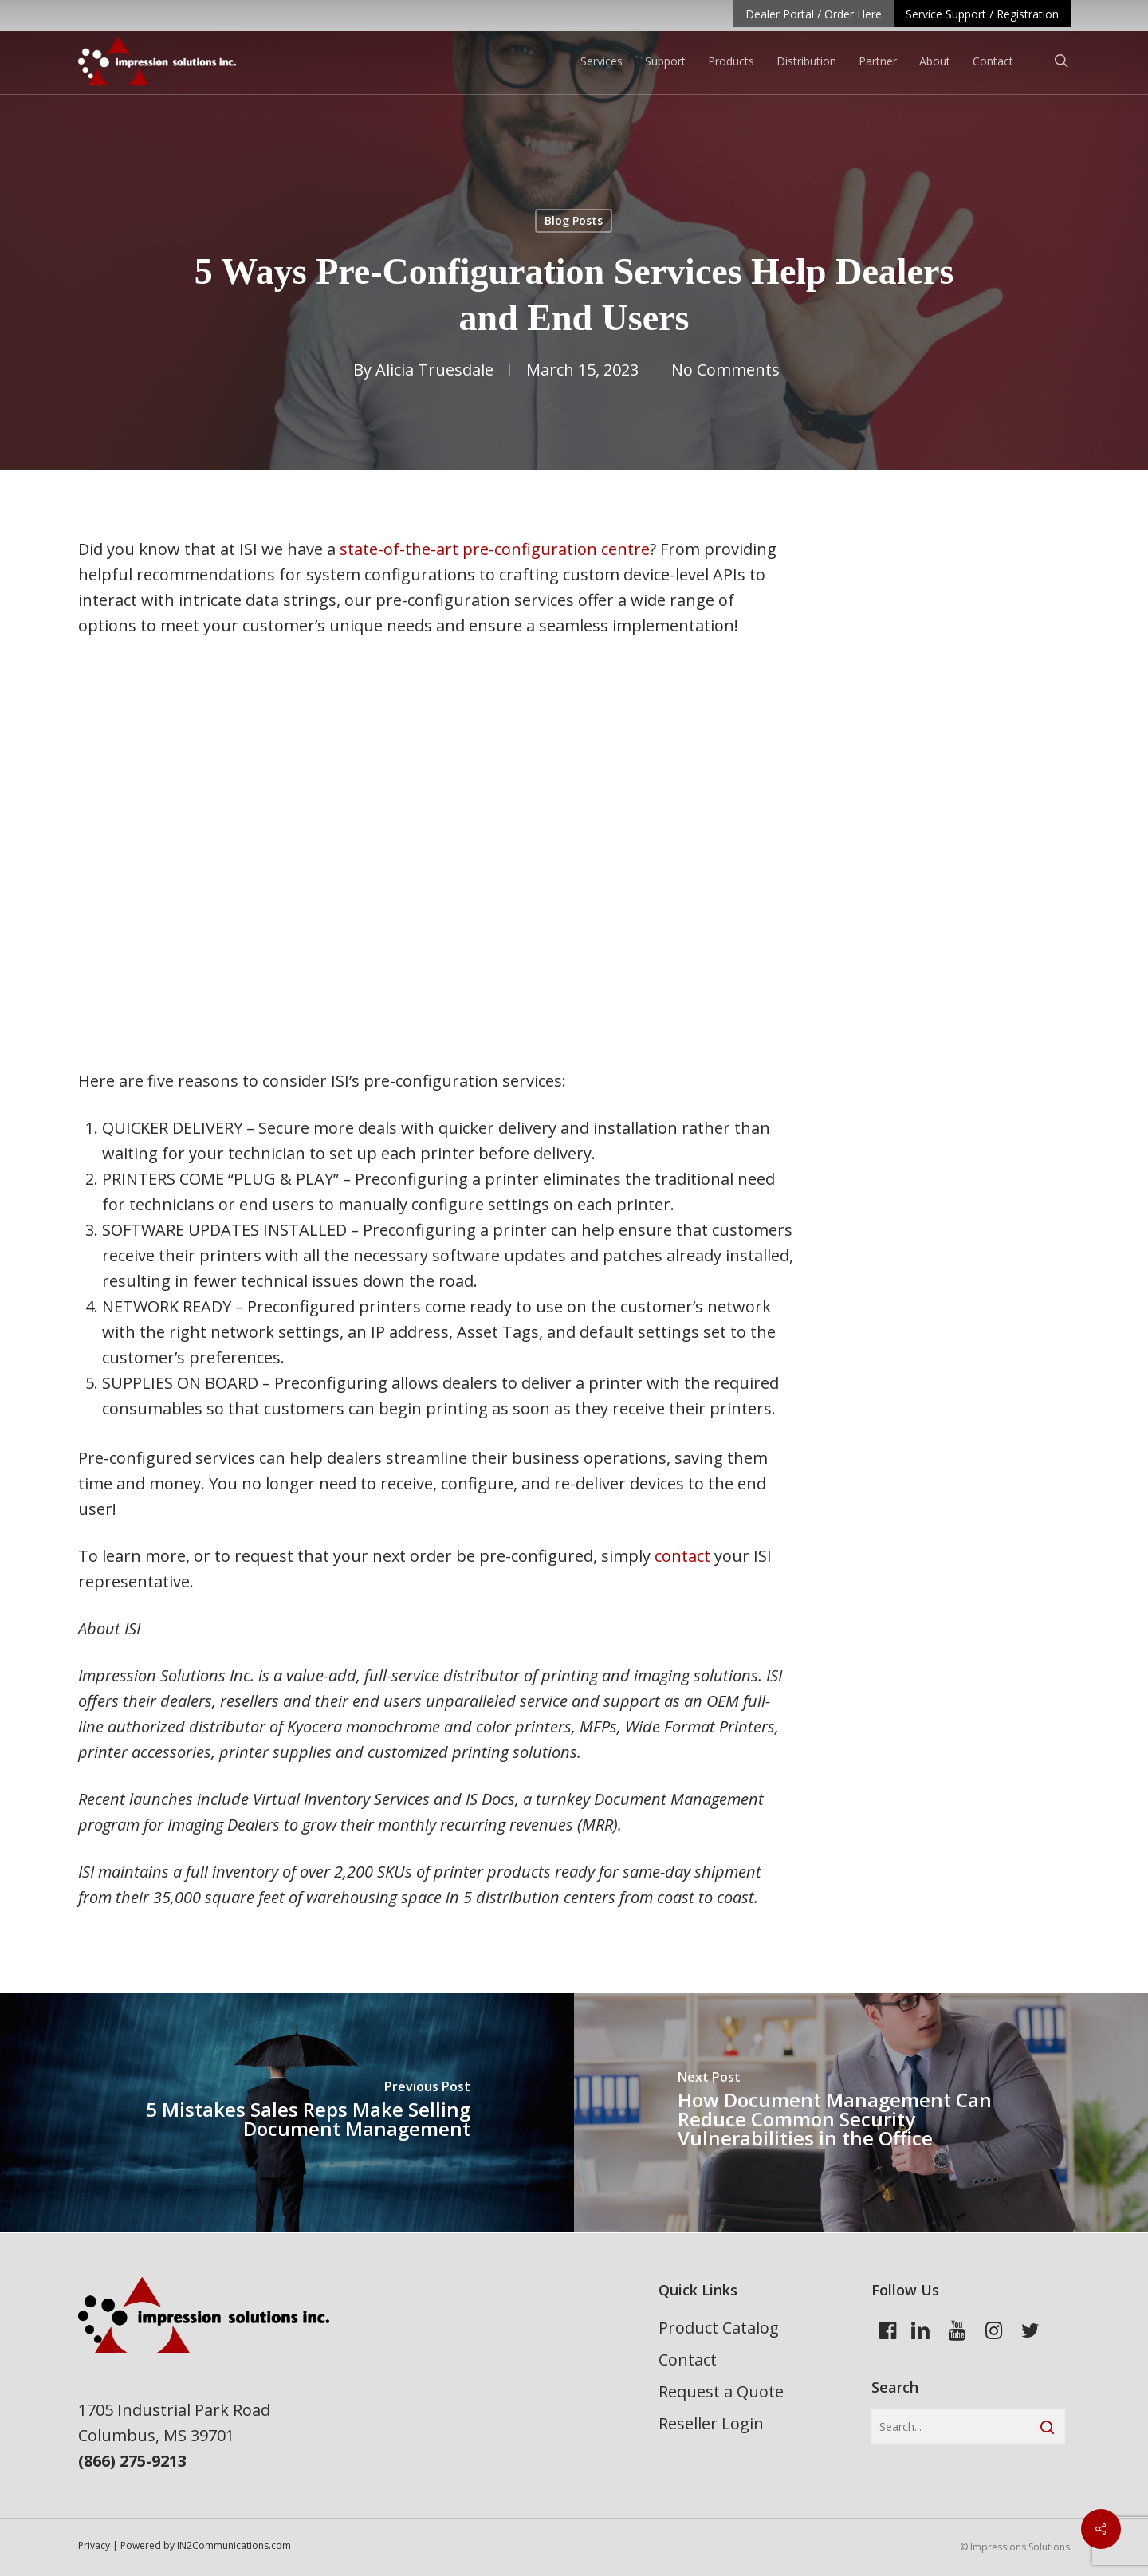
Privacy (94, 2545)
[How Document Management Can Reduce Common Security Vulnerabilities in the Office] (861, 2112)
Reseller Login (711, 2423)
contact (682, 1556)
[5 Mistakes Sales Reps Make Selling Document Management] (287, 2112)
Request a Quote (721, 2391)
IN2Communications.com (234, 2545)
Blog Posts (574, 220)
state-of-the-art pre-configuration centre (495, 549)
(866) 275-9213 (132, 2461)
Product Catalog (719, 2327)
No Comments (725, 369)
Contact (688, 2359)
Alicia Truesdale (434, 369)
